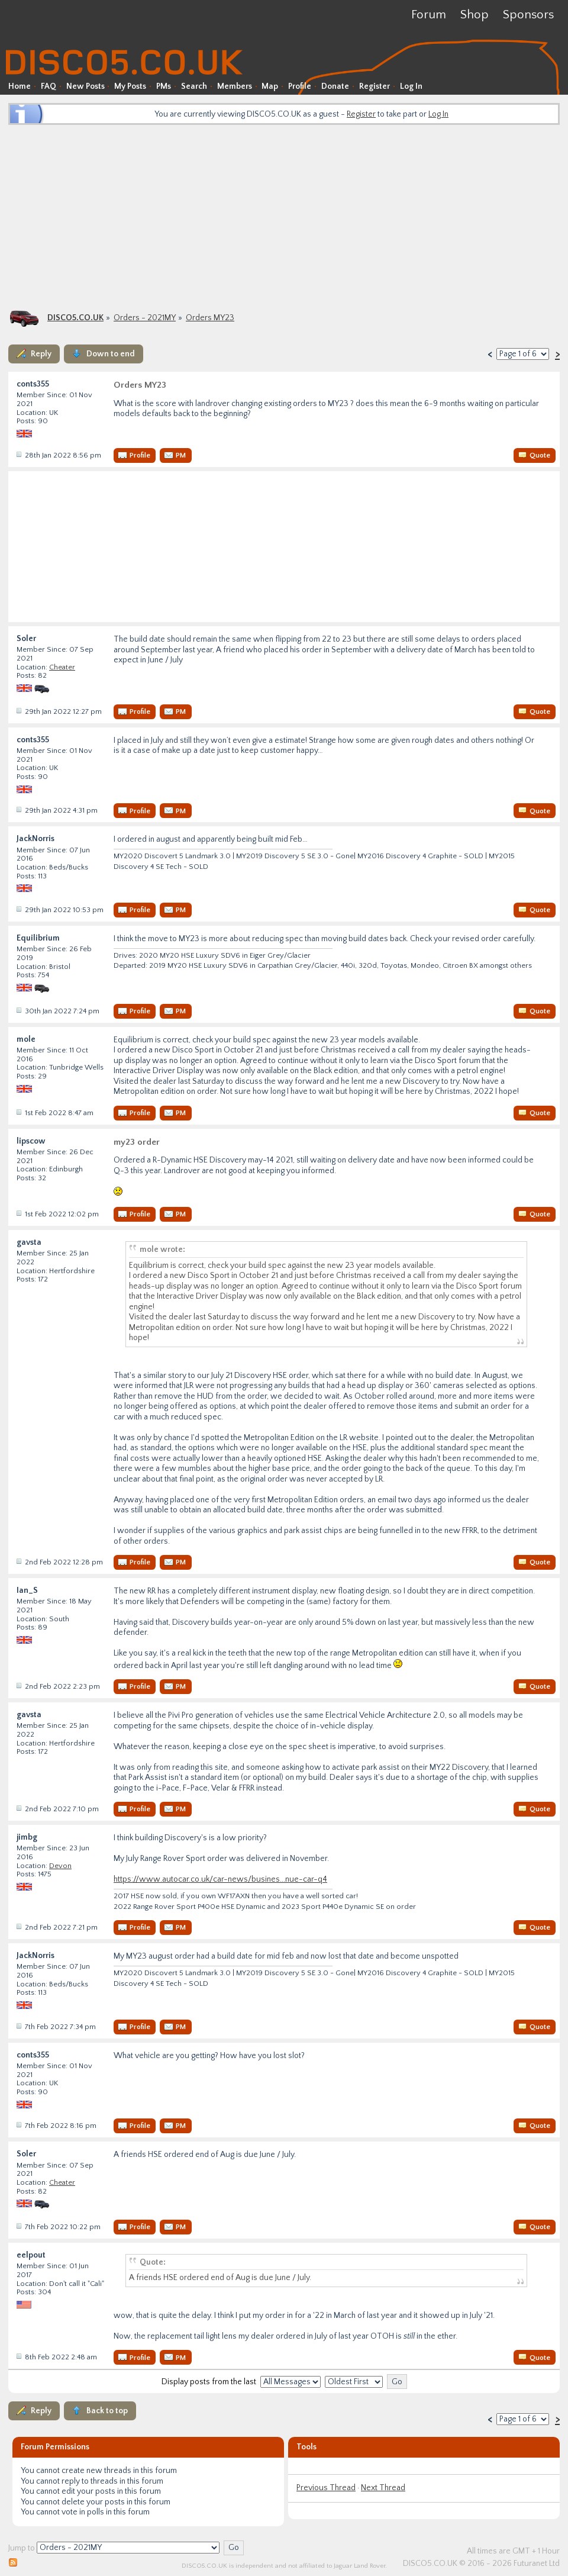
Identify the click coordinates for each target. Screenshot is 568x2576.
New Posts (85, 86)
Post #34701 (18, 2125)
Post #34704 (18, 2356)
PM (181, 455)
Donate (335, 86)
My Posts (130, 86)
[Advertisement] (284, 216)
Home (19, 86)
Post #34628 (18, 909)
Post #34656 (18, 1112)
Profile (299, 86)
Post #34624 (18, 454)
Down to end (110, 354)
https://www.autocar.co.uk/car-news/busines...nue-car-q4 (220, 1879)
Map (270, 86)
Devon (60, 1866)
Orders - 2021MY (145, 318)
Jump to (21, 2547)
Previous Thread (326, 2488)
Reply (41, 354)
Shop (474, 14)
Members (234, 86)
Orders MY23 (210, 318)
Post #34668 (18, 1808)
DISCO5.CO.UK (75, 318)
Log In (411, 86)
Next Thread (383, 2488)
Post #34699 (18, 2026)
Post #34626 (18, 809)
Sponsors (528, 14)
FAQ (48, 86)
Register (374, 86)
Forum (428, 14)
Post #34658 (18, 1213)
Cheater (62, 667)
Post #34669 (18, 1926)
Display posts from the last (209, 2382)
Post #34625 (18, 711)
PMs (163, 86)
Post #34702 (18, 2226)
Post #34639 (18, 1010)
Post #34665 (18, 1561)
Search (194, 86)
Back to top (107, 2411)
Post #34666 (18, 1685)
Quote (540, 455)
